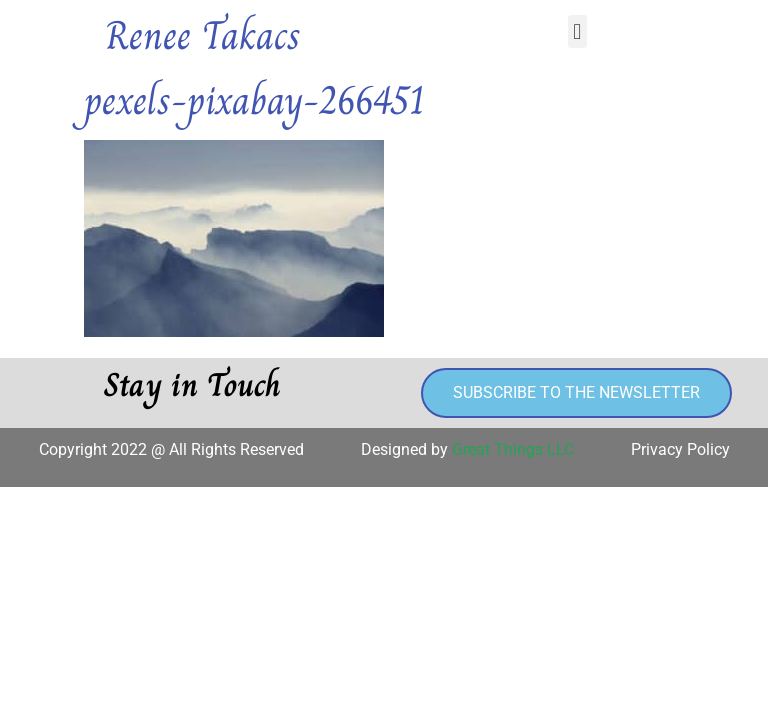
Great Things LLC (513, 449)
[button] (577, 31)
